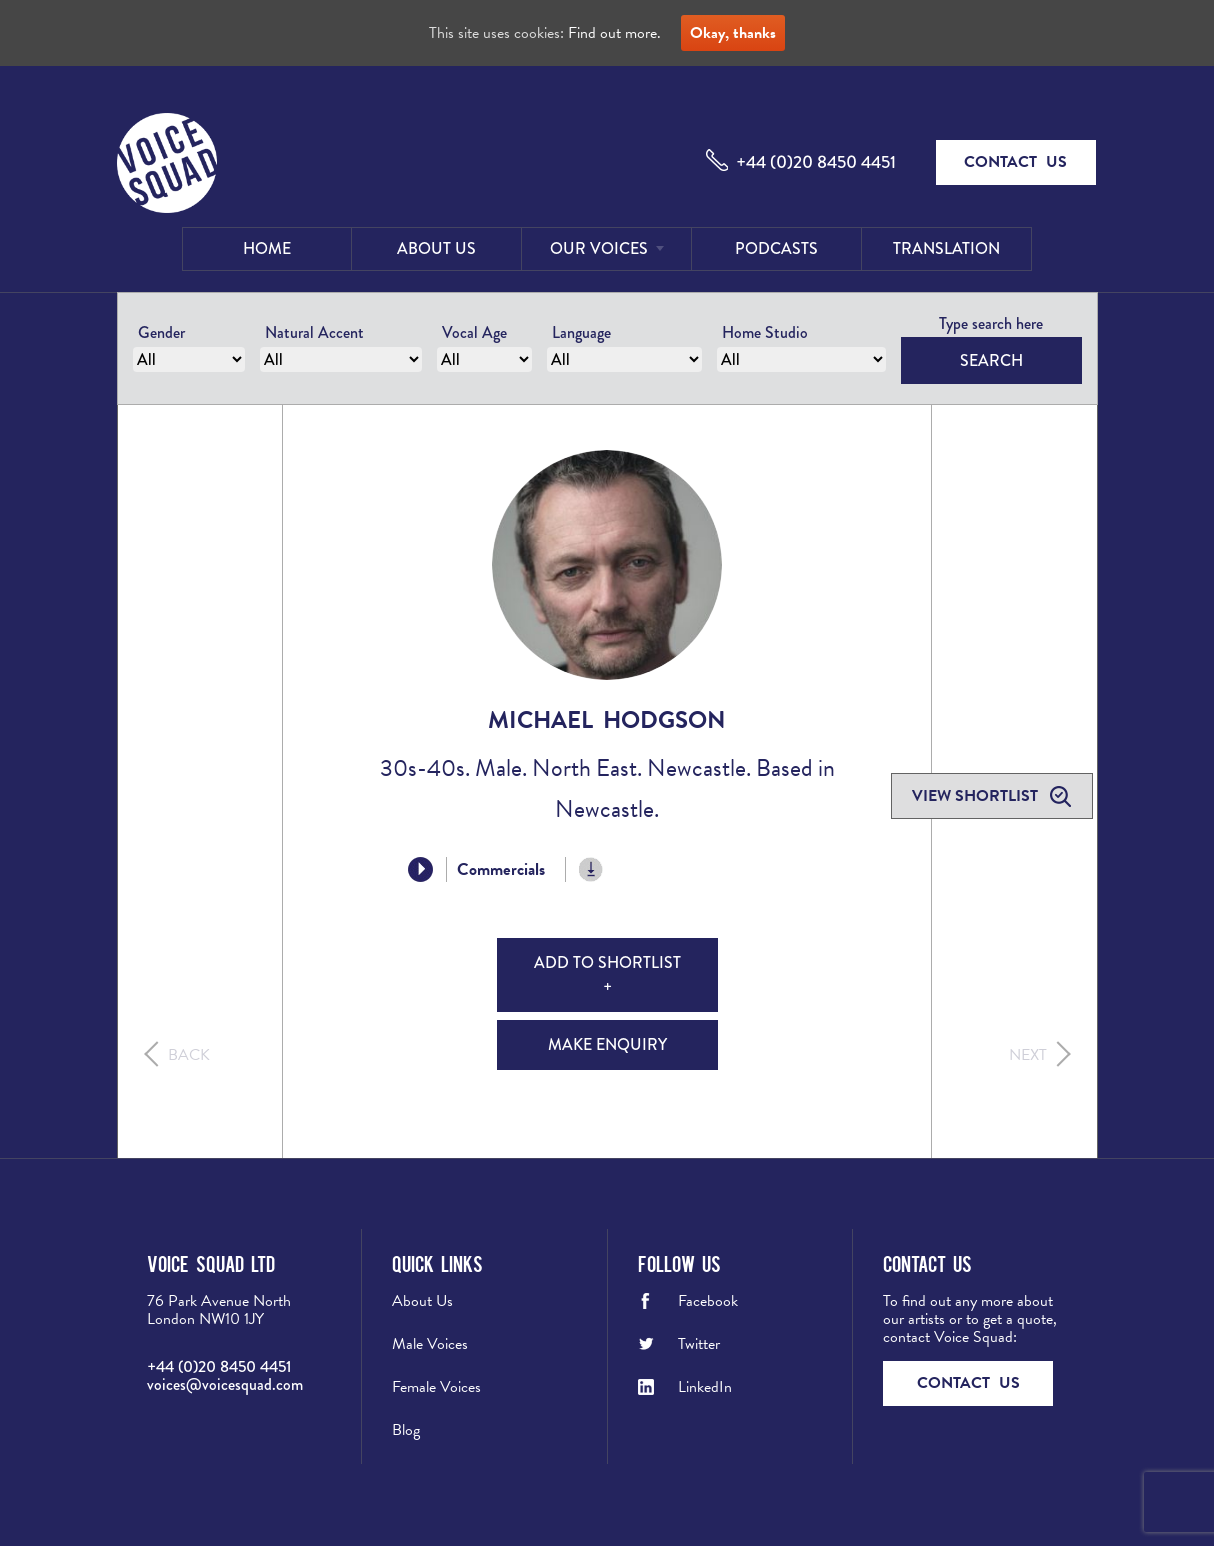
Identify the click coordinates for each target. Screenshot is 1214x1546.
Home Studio (765, 332)
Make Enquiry (607, 1044)
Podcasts (776, 248)
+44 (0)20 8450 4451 (816, 162)
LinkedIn (705, 1387)
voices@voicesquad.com (225, 1384)
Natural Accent (314, 332)
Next (1028, 1055)
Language (581, 332)
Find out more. (614, 33)
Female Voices (436, 1387)
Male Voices (430, 1344)
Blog (406, 1430)
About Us (436, 248)
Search (991, 360)
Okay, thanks (733, 33)
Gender (161, 332)
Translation (946, 248)
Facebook (708, 1301)
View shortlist (977, 796)
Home (267, 248)
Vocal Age (474, 332)
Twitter (699, 1344)
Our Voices (599, 248)
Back (189, 1055)
